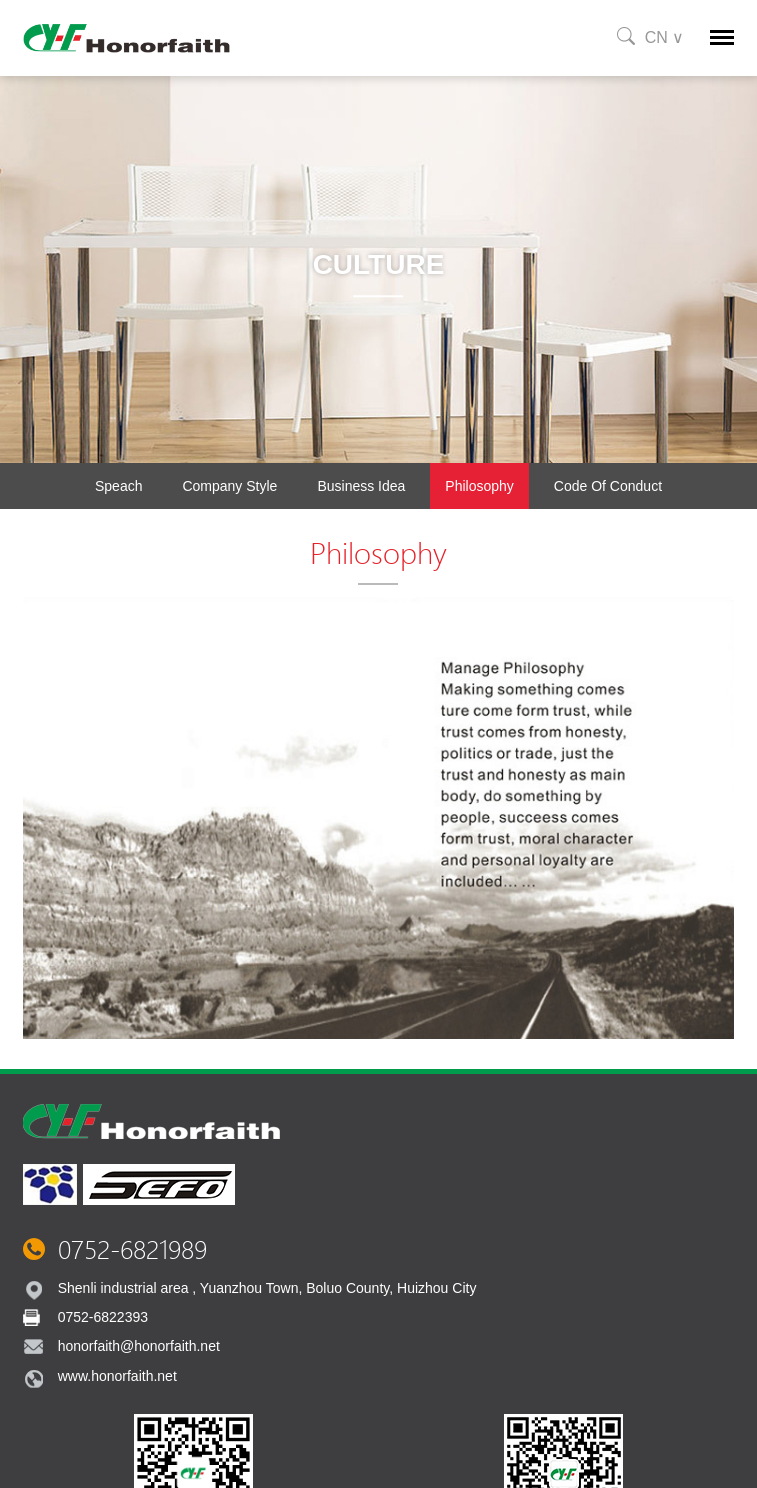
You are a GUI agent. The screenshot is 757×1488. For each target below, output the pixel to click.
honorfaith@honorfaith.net (139, 1346)
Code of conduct (608, 486)
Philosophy (479, 486)
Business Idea (361, 486)
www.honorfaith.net (117, 1376)
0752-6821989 (132, 1249)
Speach (118, 486)
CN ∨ (665, 37)
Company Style (229, 486)
